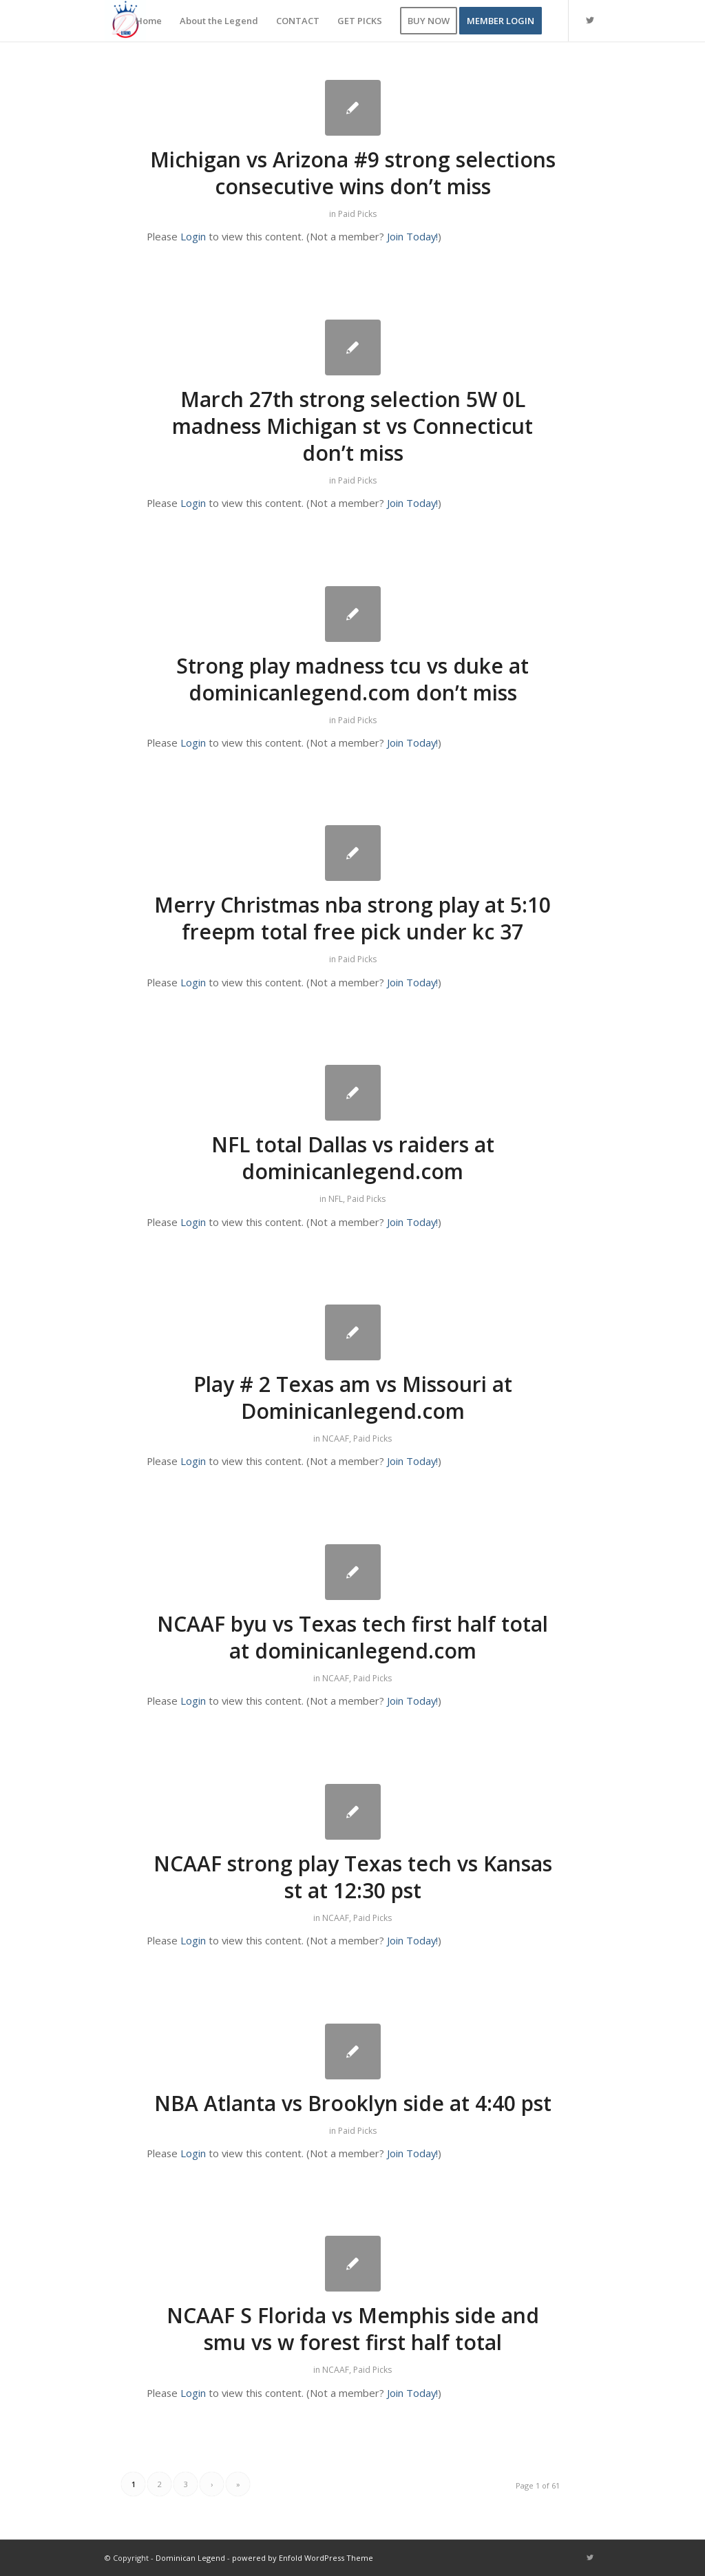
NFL (335, 1199)
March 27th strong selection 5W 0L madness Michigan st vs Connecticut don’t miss (352, 426)
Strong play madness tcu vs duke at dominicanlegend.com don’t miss (352, 679)
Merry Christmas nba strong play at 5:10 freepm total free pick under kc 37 (352, 918)
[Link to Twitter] (590, 20)
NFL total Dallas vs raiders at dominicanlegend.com (352, 1157)
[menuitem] (149, 20)
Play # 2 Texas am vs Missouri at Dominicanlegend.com (352, 1397)
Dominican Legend (190, 2558)
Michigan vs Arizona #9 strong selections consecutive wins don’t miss (353, 172)
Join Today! (412, 236)
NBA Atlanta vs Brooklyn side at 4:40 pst (352, 2103)
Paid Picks (357, 214)
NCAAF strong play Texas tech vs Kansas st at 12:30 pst (353, 1876)
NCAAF (335, 1438)
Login (193, 236)
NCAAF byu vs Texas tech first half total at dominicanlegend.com (352, 1637)
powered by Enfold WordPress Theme (302, 2558)
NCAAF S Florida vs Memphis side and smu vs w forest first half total (353, 2328)
